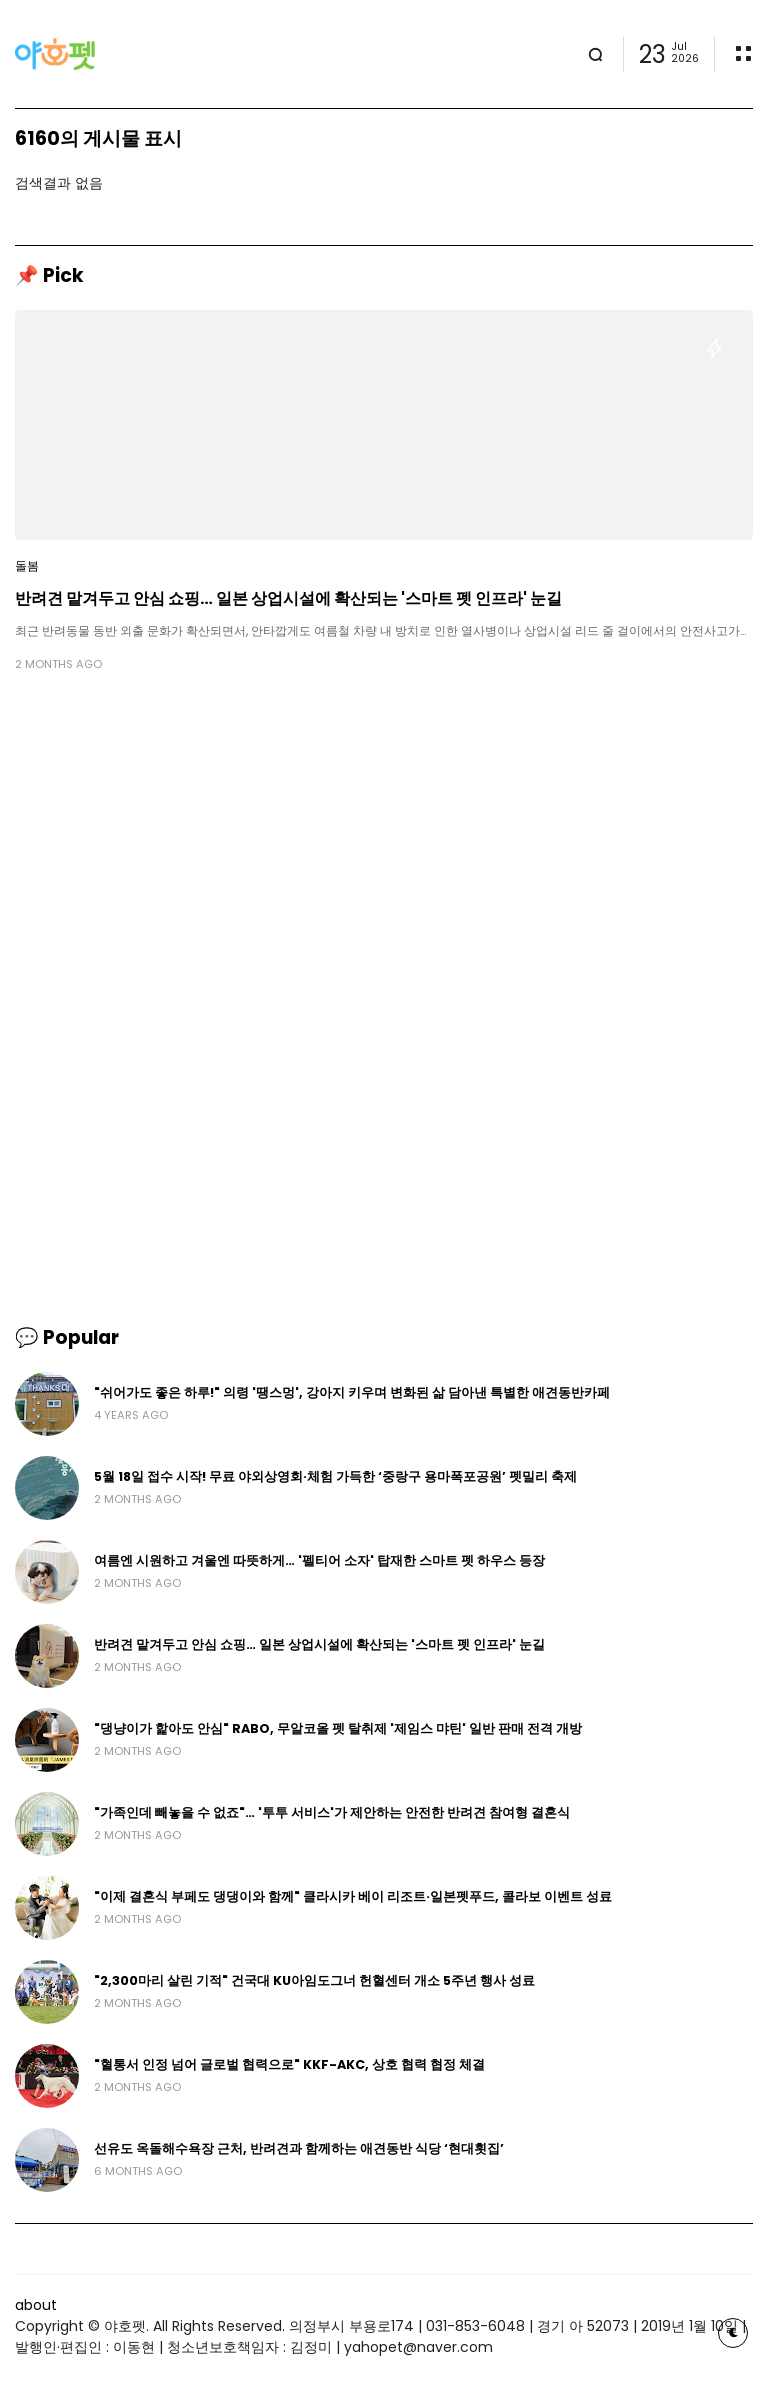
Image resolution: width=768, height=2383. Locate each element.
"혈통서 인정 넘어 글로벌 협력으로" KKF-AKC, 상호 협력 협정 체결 (289, 2064)
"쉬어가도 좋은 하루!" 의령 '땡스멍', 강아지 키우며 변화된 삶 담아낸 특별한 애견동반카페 (352, 1392)
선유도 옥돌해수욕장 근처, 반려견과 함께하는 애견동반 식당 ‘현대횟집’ (299, 2148)
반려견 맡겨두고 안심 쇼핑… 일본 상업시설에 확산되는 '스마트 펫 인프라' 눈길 (288, 598)
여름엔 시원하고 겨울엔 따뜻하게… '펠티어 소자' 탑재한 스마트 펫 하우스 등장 (319, 1560)
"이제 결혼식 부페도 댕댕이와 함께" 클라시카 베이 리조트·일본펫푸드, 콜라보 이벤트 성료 (353, 1896)
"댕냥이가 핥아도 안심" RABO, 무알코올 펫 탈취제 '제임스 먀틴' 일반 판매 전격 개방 (338, 1728)
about (36, 2305)
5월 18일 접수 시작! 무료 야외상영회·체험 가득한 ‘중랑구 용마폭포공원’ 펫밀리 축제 (335, 1476)
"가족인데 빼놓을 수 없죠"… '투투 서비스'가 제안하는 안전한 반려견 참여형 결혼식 (332, 1812)
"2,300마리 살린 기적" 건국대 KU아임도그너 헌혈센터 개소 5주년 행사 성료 (314, 1980)
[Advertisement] (384, 843)
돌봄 (27, 566)
